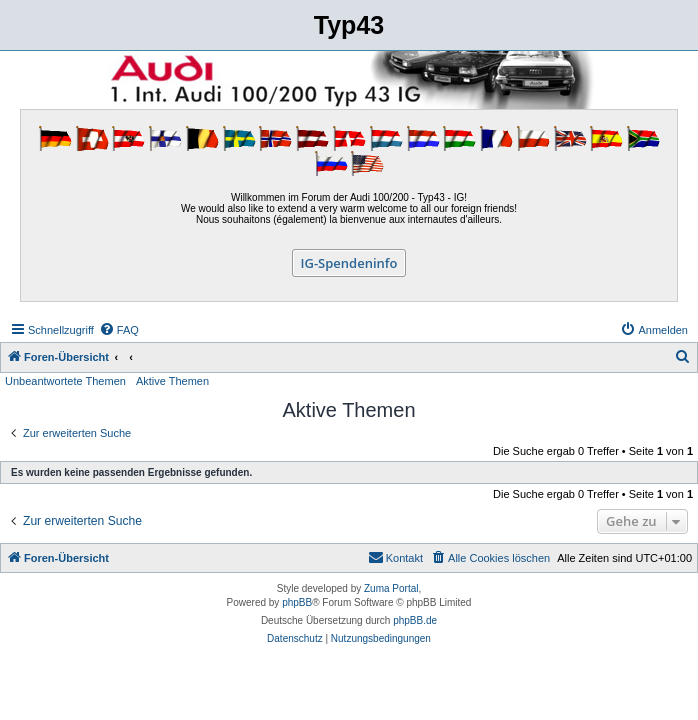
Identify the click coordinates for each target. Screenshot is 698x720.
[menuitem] (119, 330)
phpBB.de (415, 620)
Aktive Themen (172, 381)
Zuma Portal (391, 588)
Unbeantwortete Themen (65, 381)
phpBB (297, 602)
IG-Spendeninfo (349, 263)
